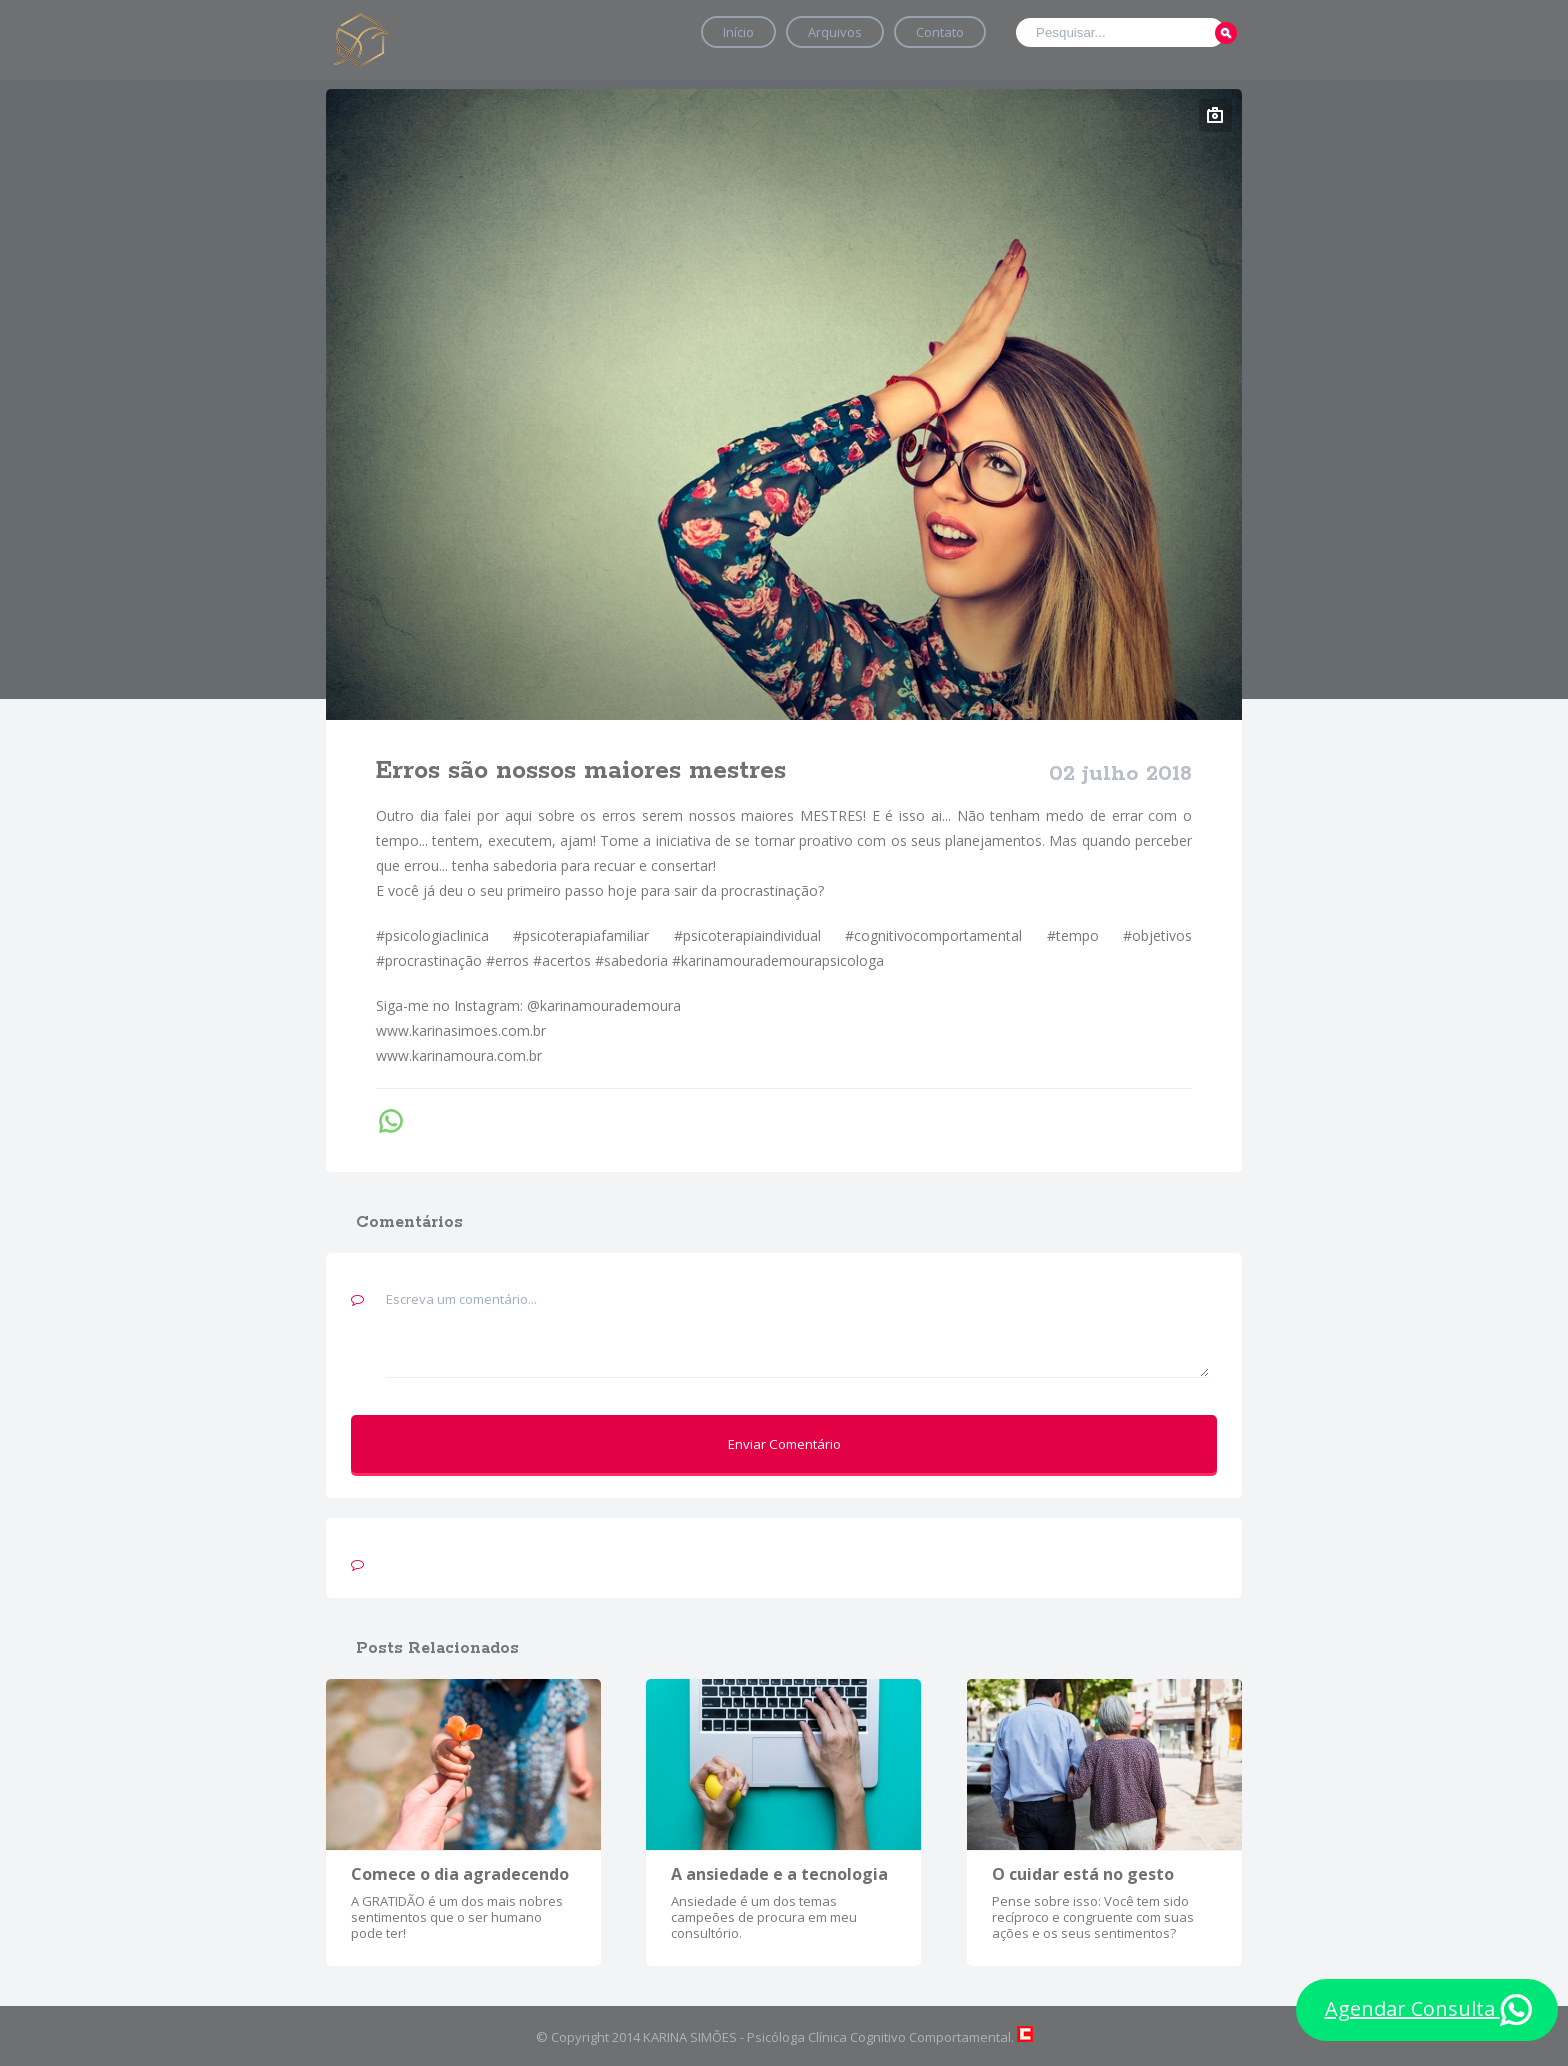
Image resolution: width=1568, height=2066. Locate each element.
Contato (940, 32)
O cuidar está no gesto (1083, 1874)
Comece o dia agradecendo (460, 1874)
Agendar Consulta (1428, 2010)
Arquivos (835, 32)
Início (738, 32)
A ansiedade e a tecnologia (779, 1874)
